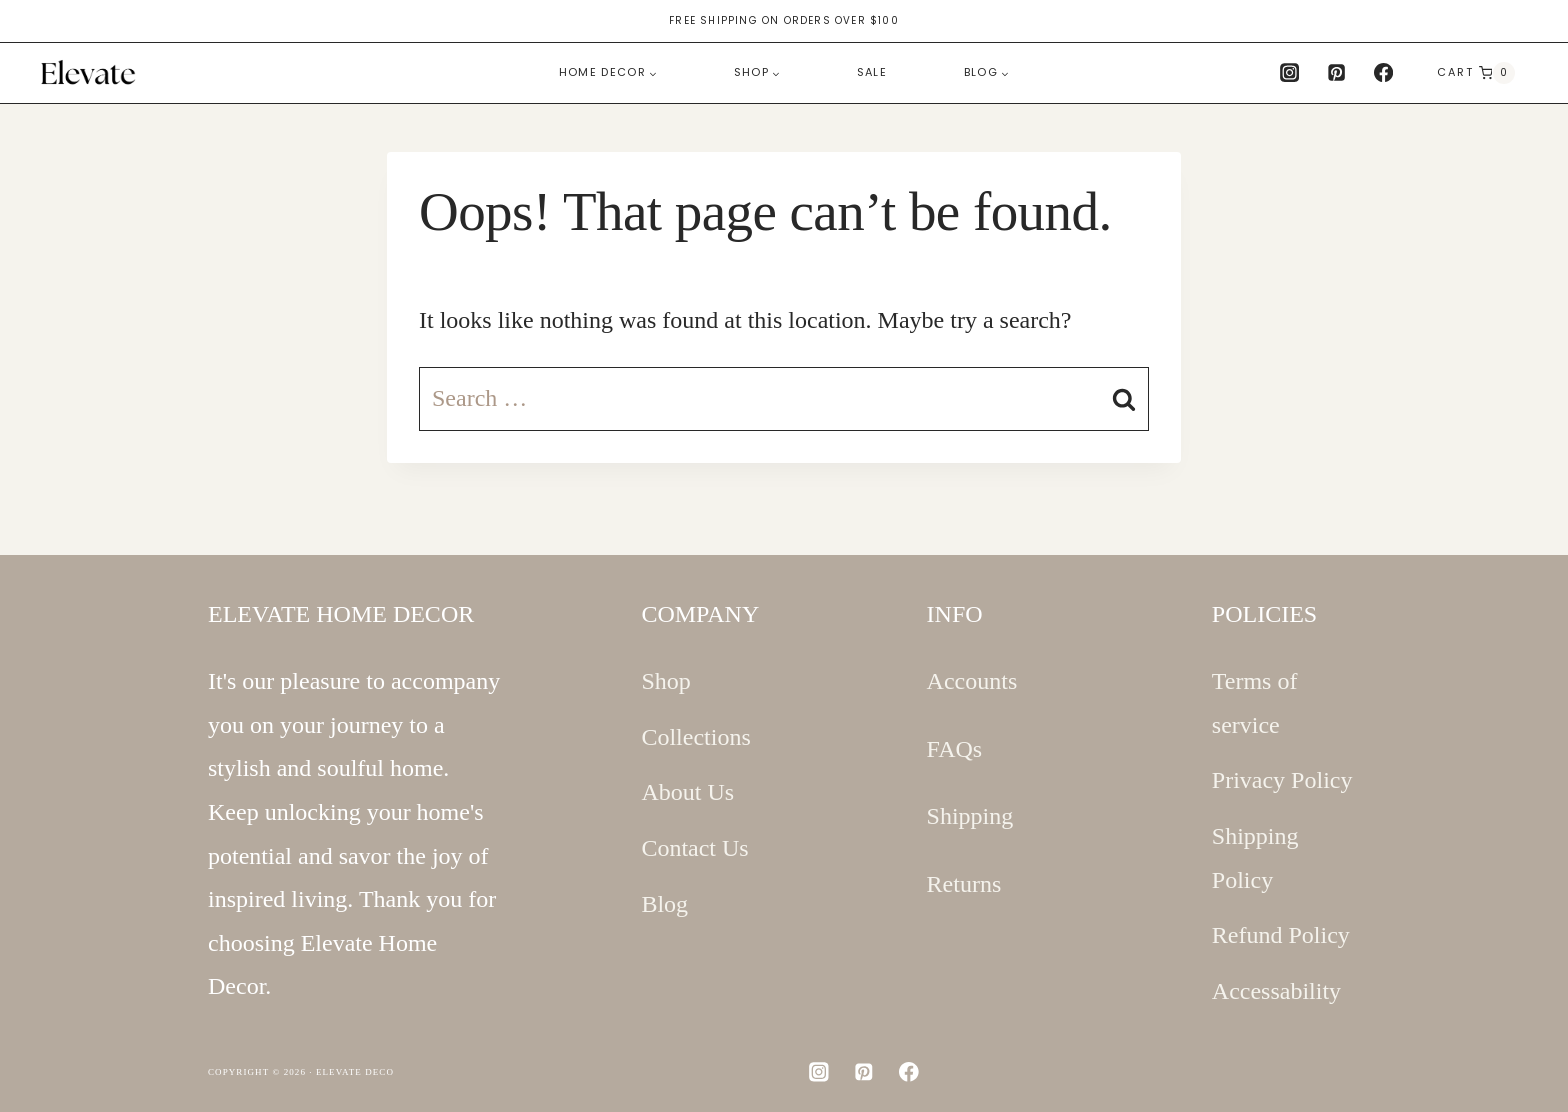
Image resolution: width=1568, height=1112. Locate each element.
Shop (665, 681)
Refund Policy (1281, 935)
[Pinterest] (1337, 73)
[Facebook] (1384, 73)
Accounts (972, 681)
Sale (872, 72)
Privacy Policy (1282, 780)
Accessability (1276, 991)
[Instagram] (1289, 73)
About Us (687, 792)
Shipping (970, 816)
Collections (695, 737)
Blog (664, 904)
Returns (964, 884)
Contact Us (694, 848)
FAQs (955, 749)
